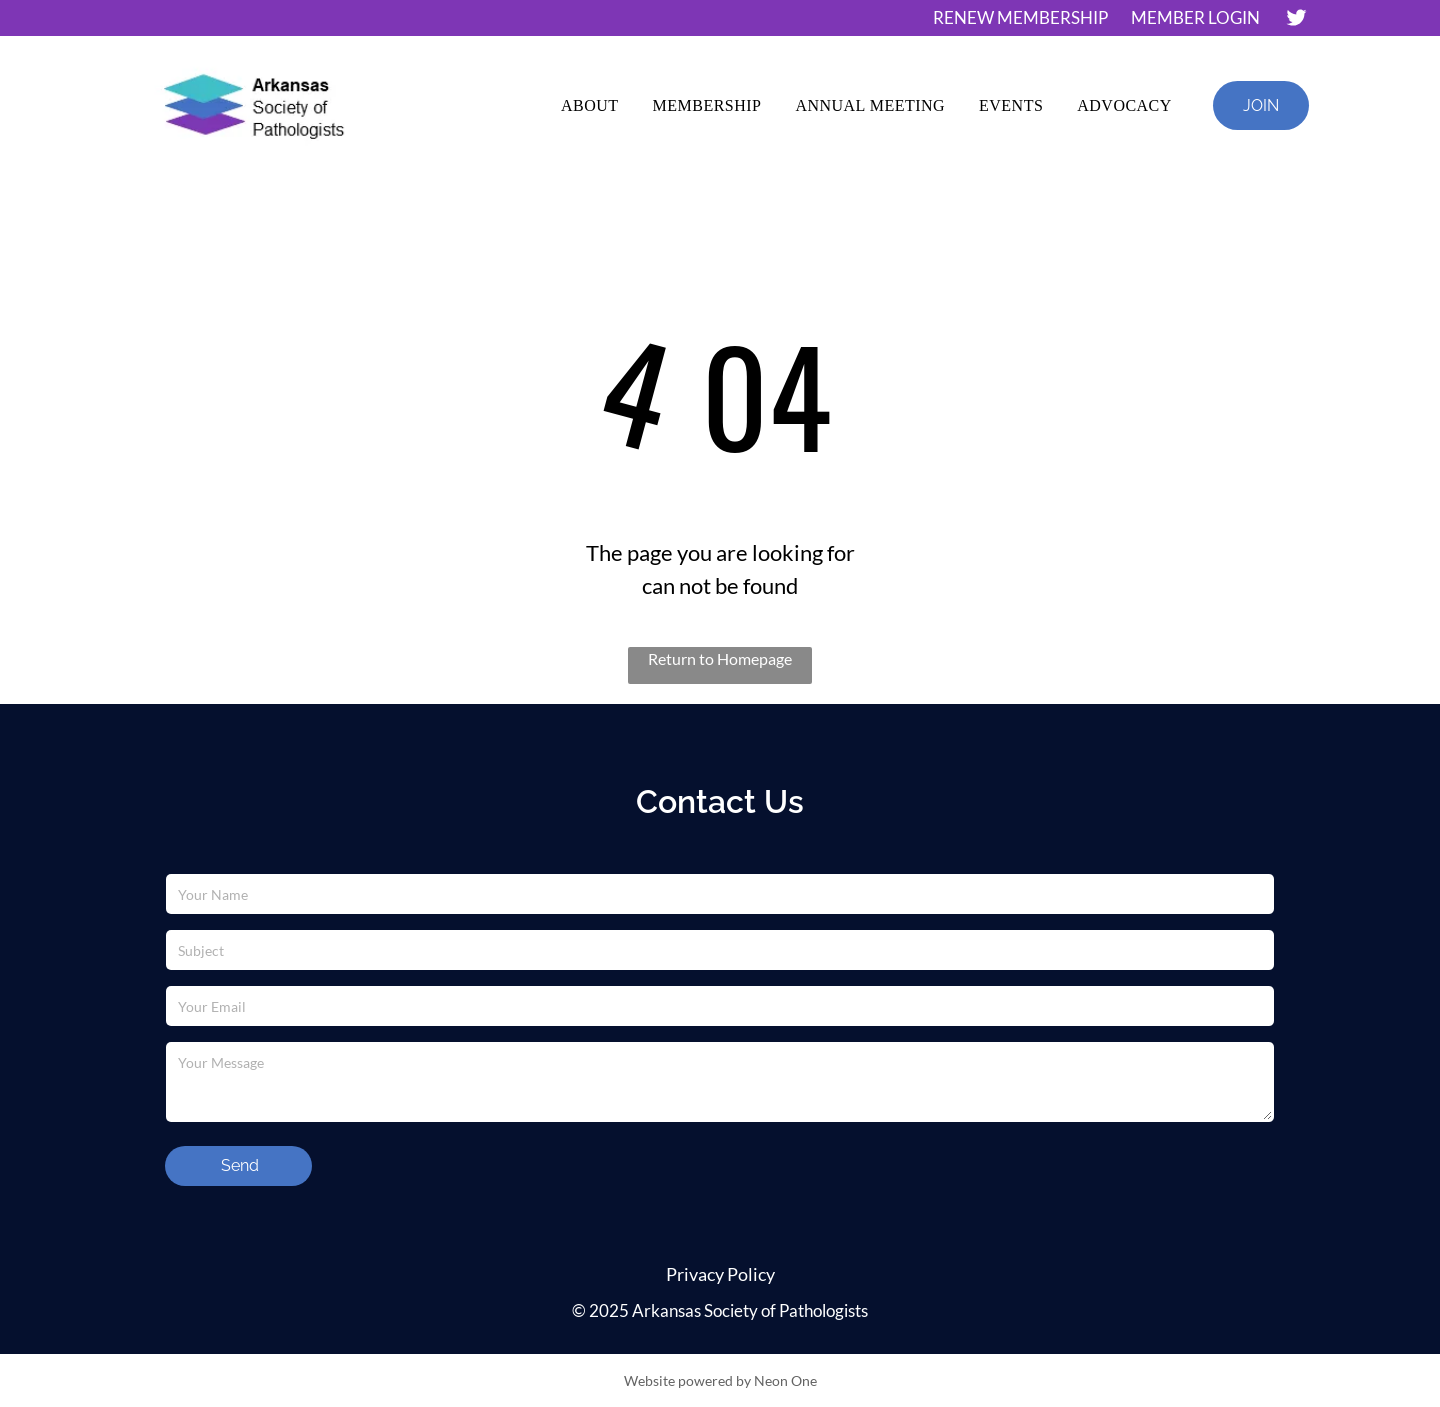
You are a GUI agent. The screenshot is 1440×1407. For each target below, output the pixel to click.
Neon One (785, 1380)
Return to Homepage (720, 658)
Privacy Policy (720, 1274)
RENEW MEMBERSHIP (1020, 17)
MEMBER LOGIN (1195, 17)
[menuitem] (590, 106)
